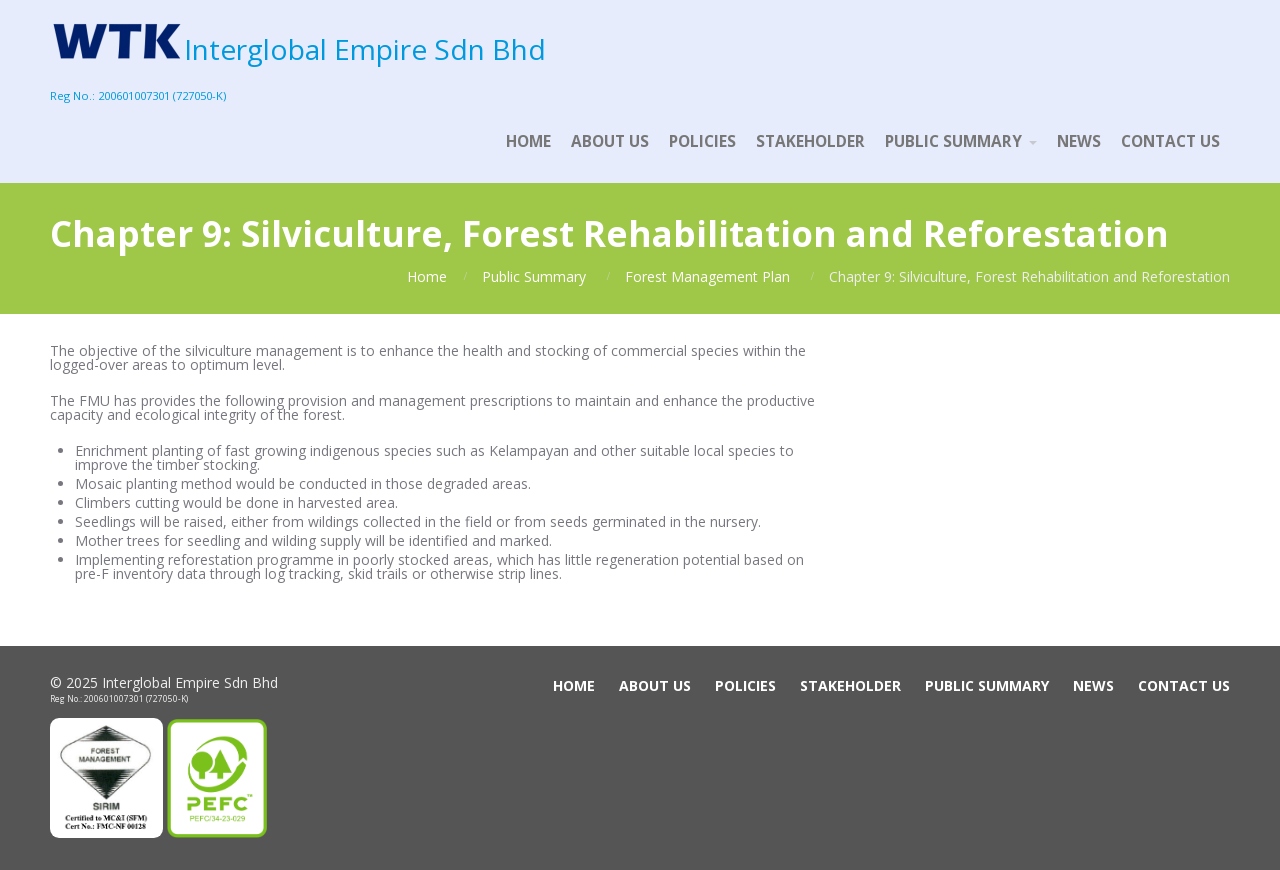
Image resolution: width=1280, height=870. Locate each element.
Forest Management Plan (707, 276)
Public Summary (534, 276)
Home (427, 276)
